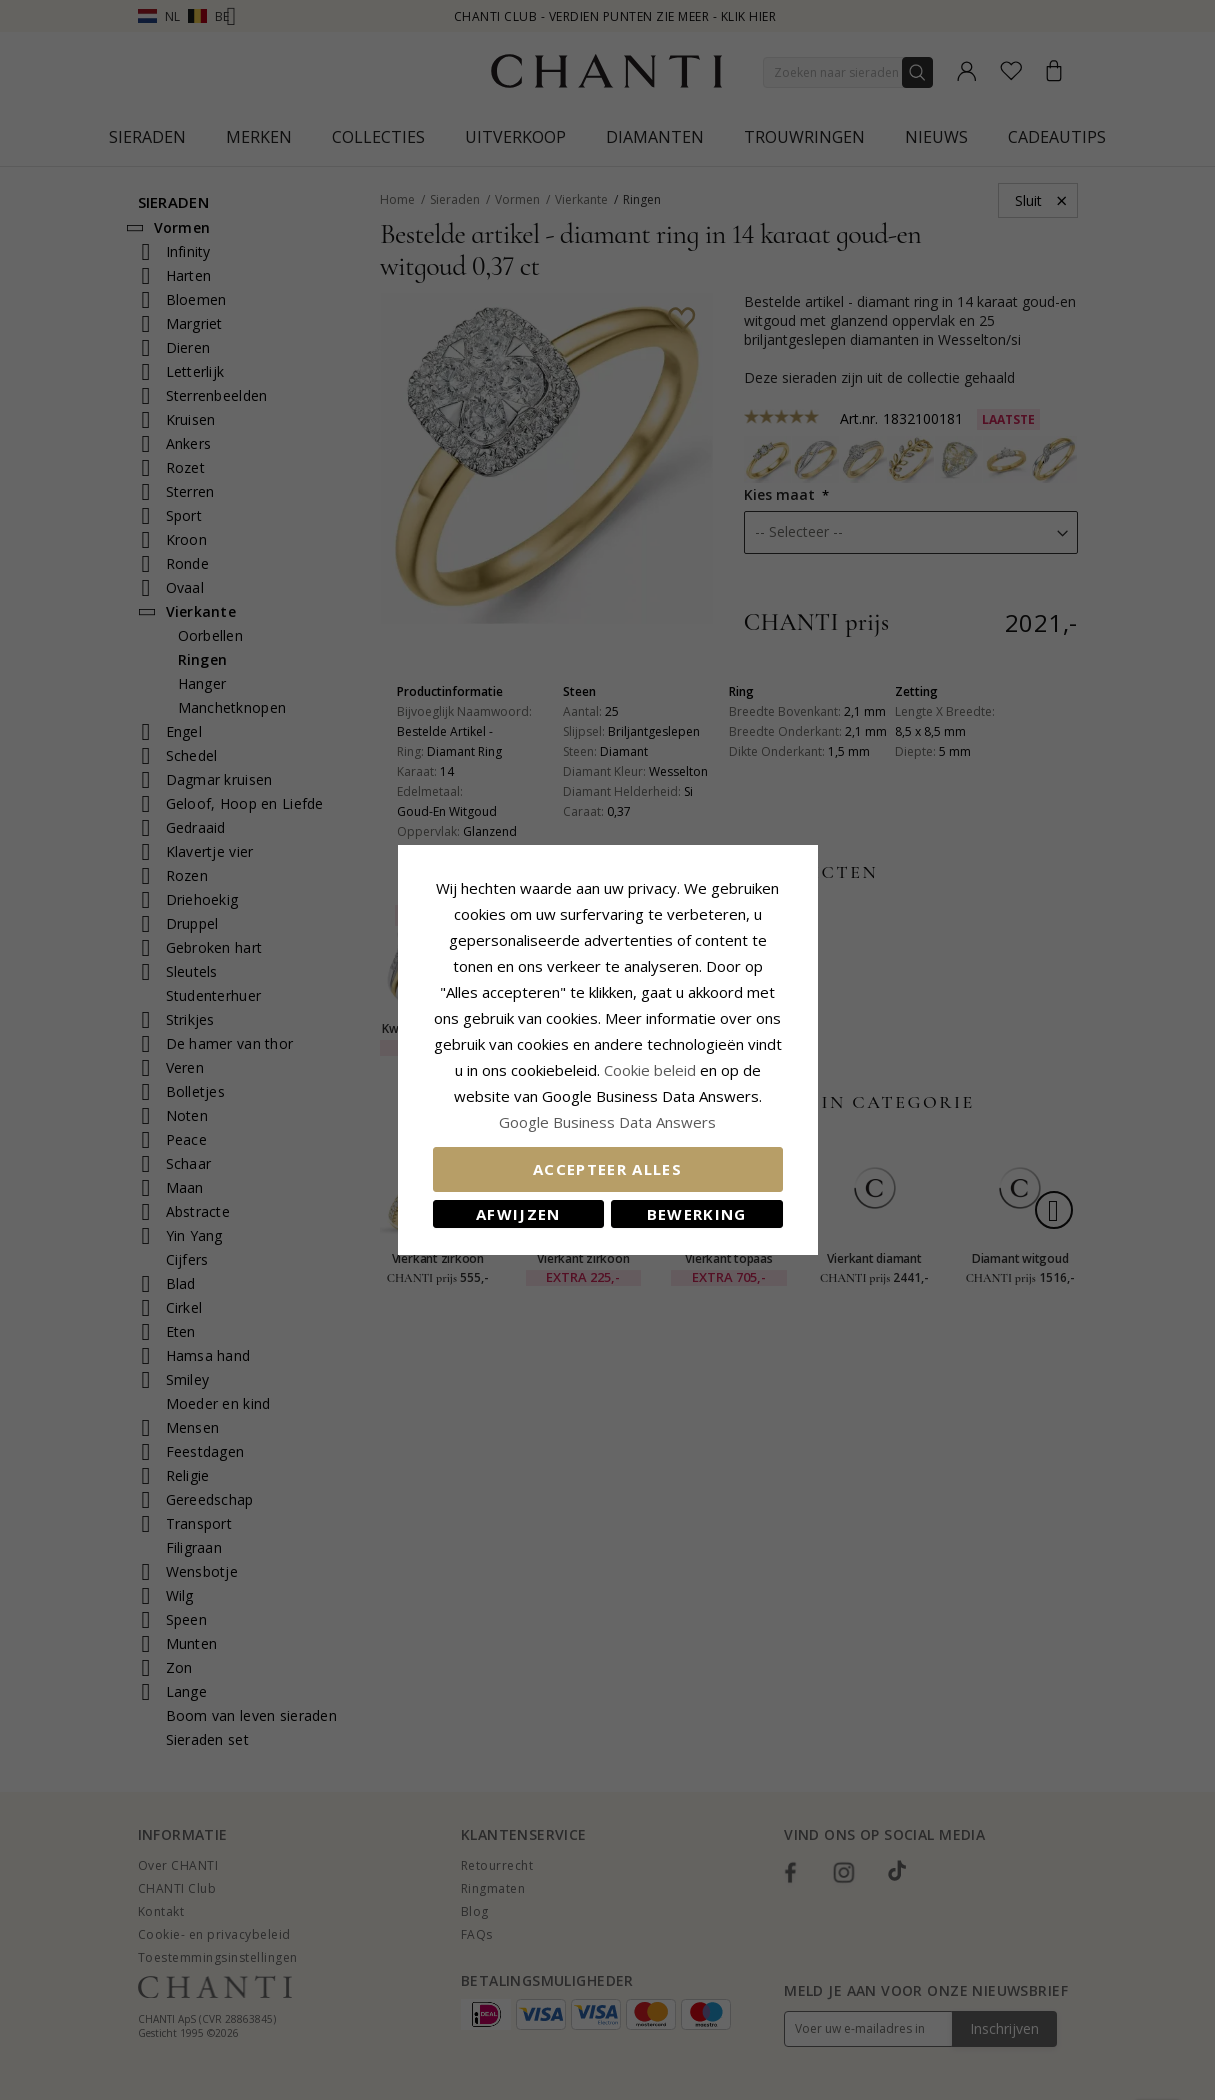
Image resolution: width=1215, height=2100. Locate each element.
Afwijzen (518, 1214)
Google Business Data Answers (607, 1122)
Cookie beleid (652, 1070)
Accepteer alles (607, 1169)
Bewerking (697, 1214)
